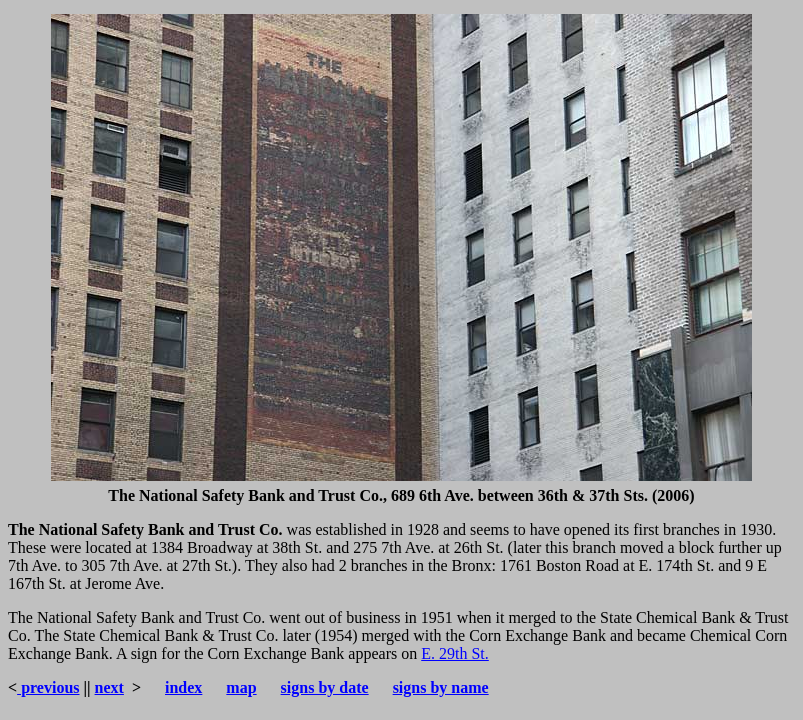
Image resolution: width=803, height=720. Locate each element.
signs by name (441, 687)
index (183, 687)
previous (48, 687)
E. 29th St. (455, 653)
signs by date (325, 687)
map (241, 687)
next (109, 687)
